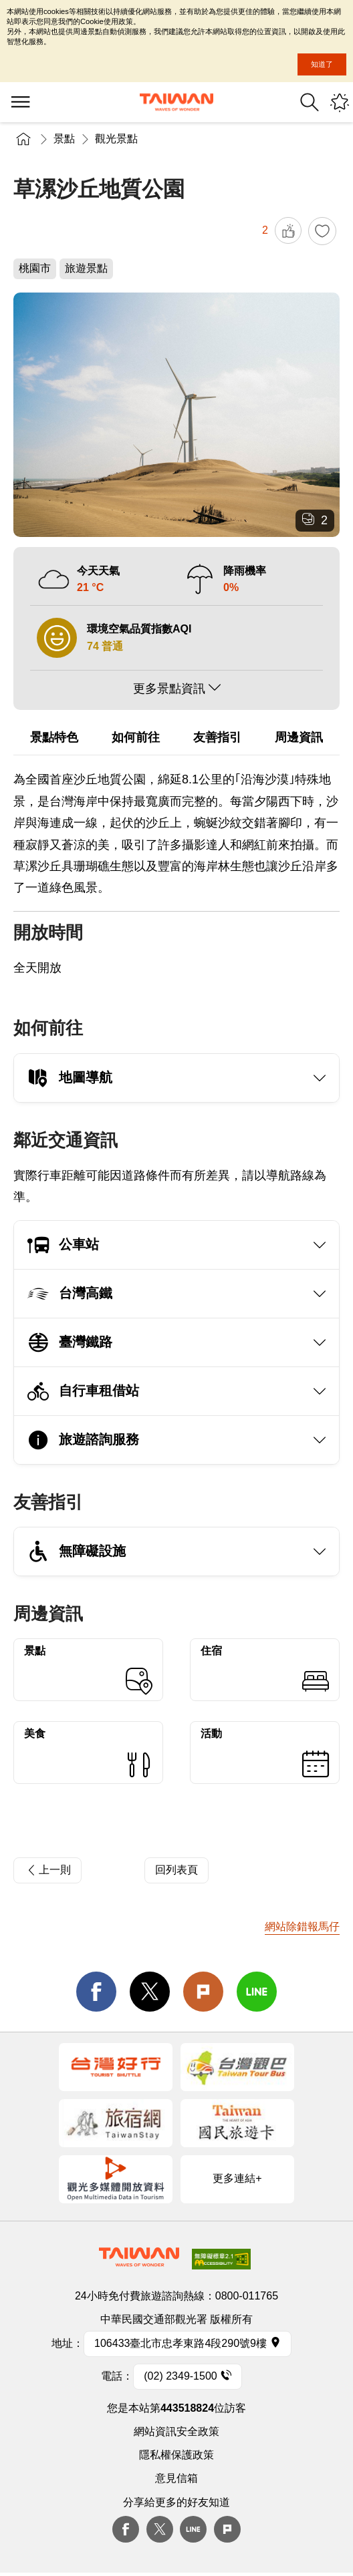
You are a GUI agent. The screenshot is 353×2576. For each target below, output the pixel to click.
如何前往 (136, 737)
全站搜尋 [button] (309, 102)
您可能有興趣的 (339, 102)
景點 (64, 138)
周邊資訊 (299, 737)
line (257, 1992)
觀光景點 (116, 138)
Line (193, 2529)
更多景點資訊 (169, 688)
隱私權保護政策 (176, 2454)
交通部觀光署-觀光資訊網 (176, 102)
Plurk (203, 1992)
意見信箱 (176, 2478)
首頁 (23, 139)
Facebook (125, 2529)
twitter (150, 1992)
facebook (96, 1992)
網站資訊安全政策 (176, 2431)
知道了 (322, 64)
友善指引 (217, 737)
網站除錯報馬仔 (302, 1926)
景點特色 (54, 737)
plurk (227, 2529)
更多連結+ (237, 2178)
